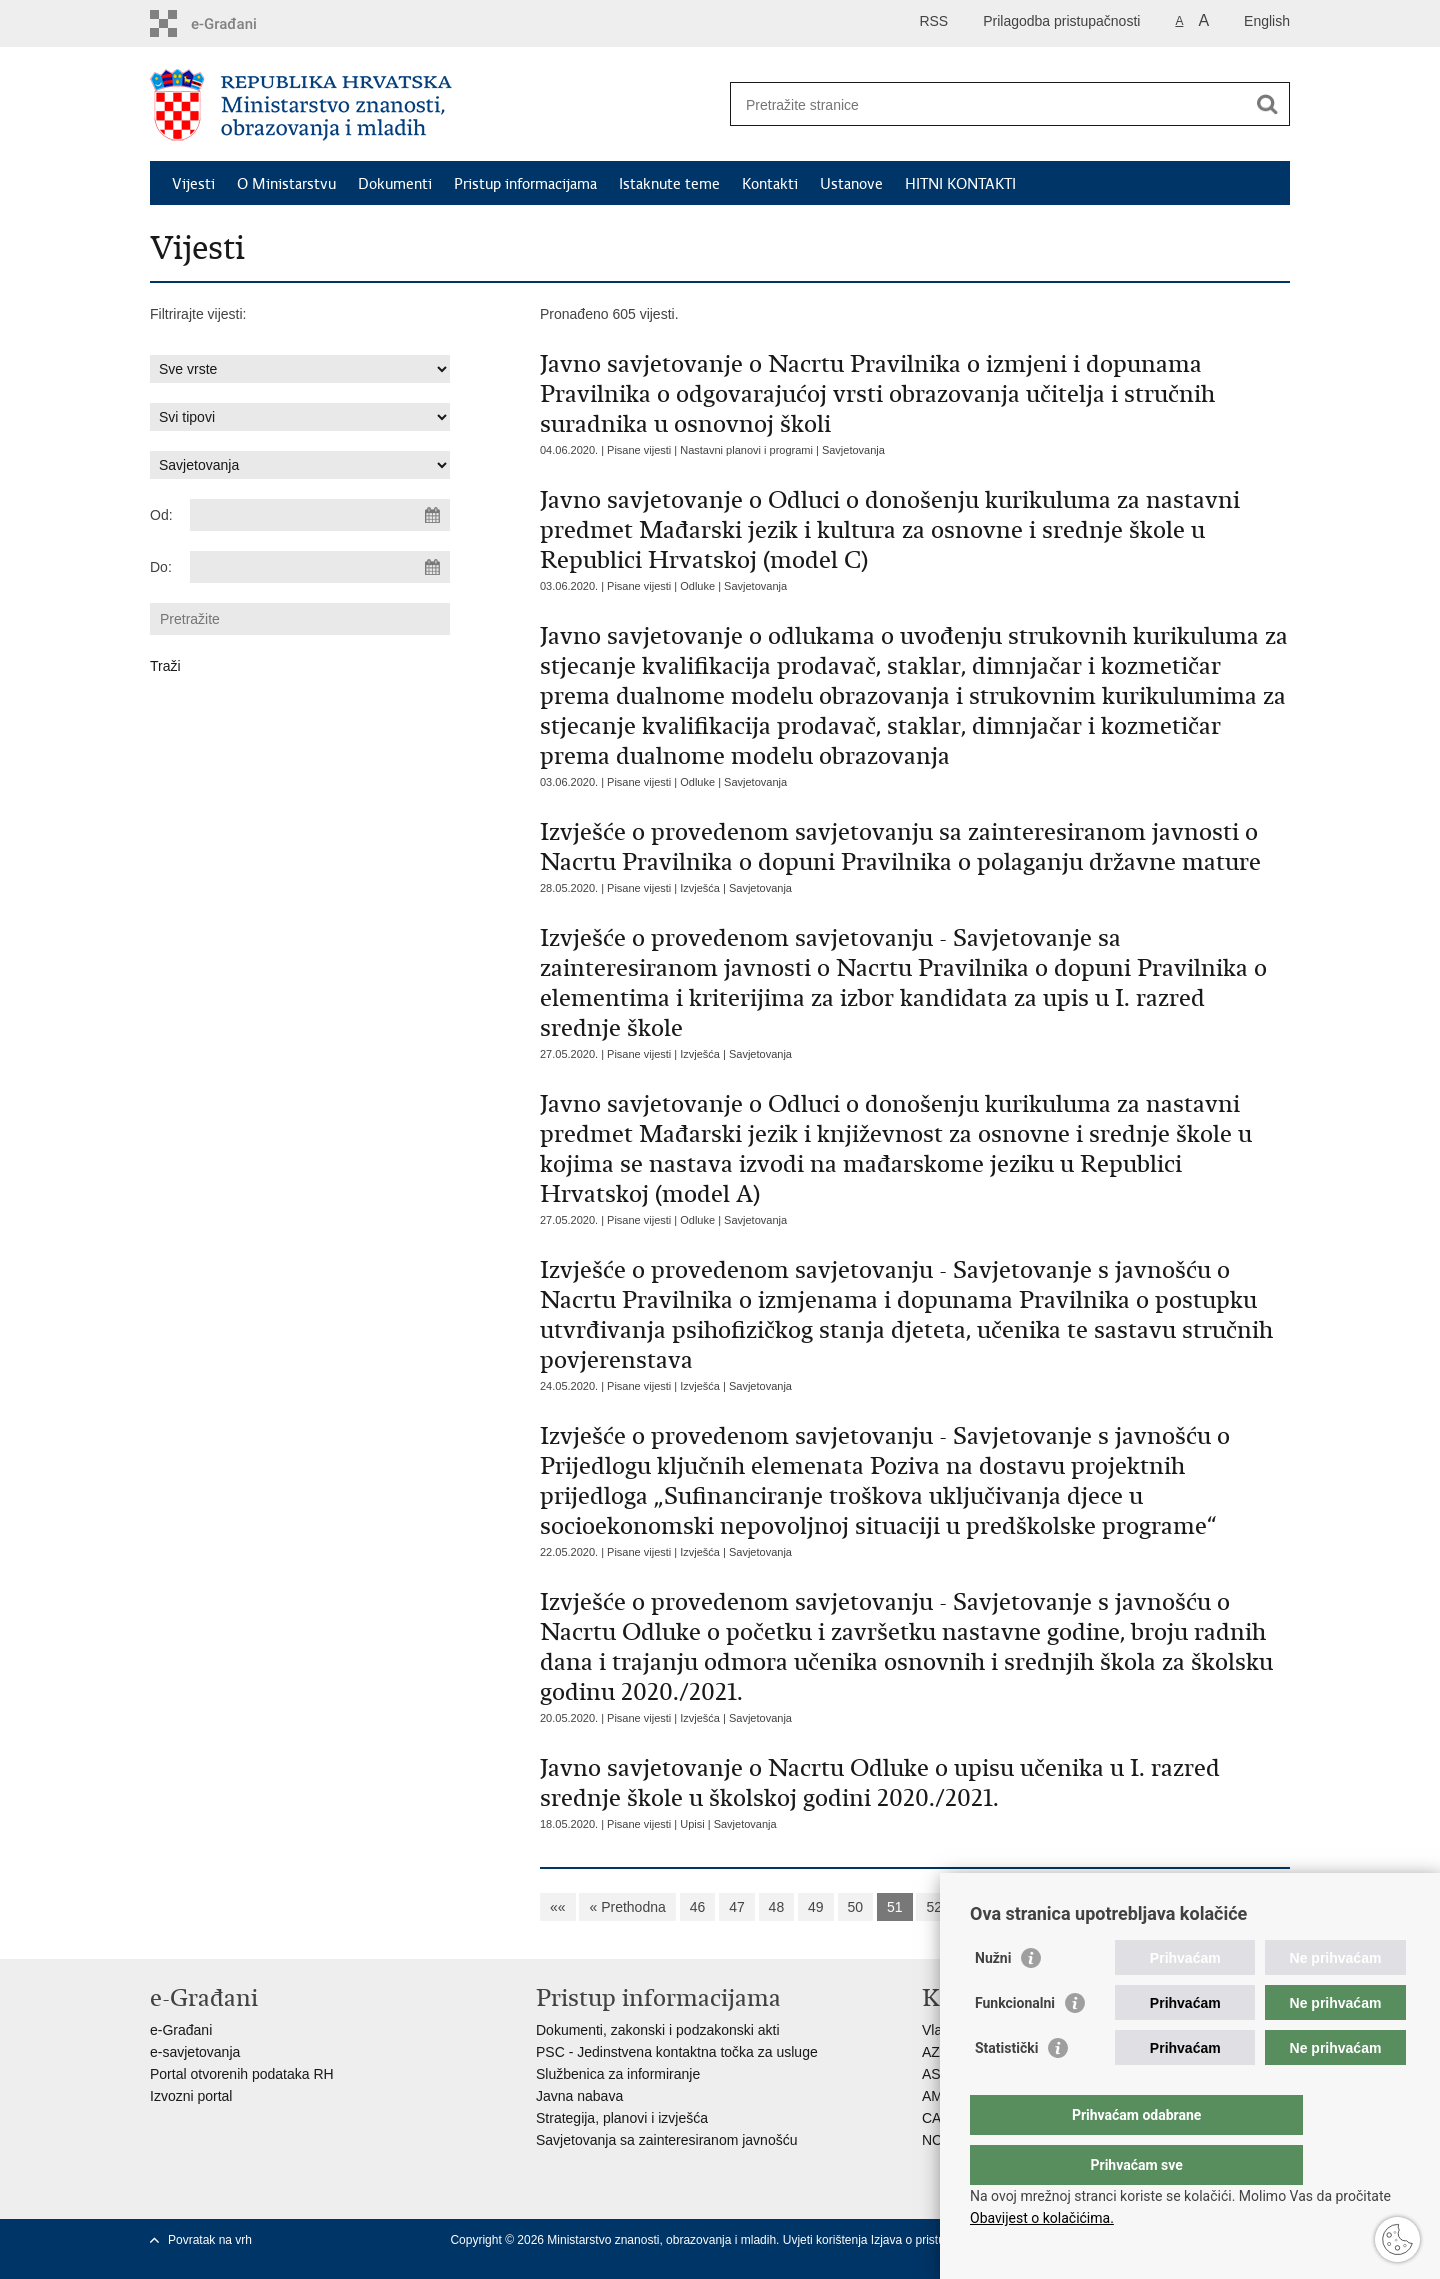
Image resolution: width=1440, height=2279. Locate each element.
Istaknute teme (669, 184)
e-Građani (181, 2030)
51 (895, 1907)
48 (777, 1907)
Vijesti (193, 184)
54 (1013, 1907)
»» (1182, 1907)
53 (974, 1907)
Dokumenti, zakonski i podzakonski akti (658, 2030)
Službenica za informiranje (618, 2074)
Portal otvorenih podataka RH (242, 2074)
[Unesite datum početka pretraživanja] (320, 515)
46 (698, 1907)
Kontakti (770, 184)
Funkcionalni (1015, 2043)
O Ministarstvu (286, 184)
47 (737, 1907)
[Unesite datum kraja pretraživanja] (320, 567)
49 (816, 1907)
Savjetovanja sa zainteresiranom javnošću (666, 2140)
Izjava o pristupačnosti (930, 2240)
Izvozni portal (191, 2096)
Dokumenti (395, 184)
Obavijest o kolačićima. (1042, 2218)
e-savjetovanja (195, 2052)
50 (856, 1907)
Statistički (1006, 2088)
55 (1053, 1907)
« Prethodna (627, 1907)
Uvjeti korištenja (827, 2240)
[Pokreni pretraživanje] (1267, 104)
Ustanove (851, 184)
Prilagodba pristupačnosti (1061, 21)
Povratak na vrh (210, 2240)
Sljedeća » (1116, 1907)
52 (934, 1907)
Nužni (993, 1998)
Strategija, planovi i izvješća (622, 2118)
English (1267, 21)
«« (558, 1907)
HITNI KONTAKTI (960, 184)
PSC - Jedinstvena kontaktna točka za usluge (677, 2052)
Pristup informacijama (525, 184)
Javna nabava (579, 2096)
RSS (933, 21)
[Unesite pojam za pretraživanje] (988, 104)
